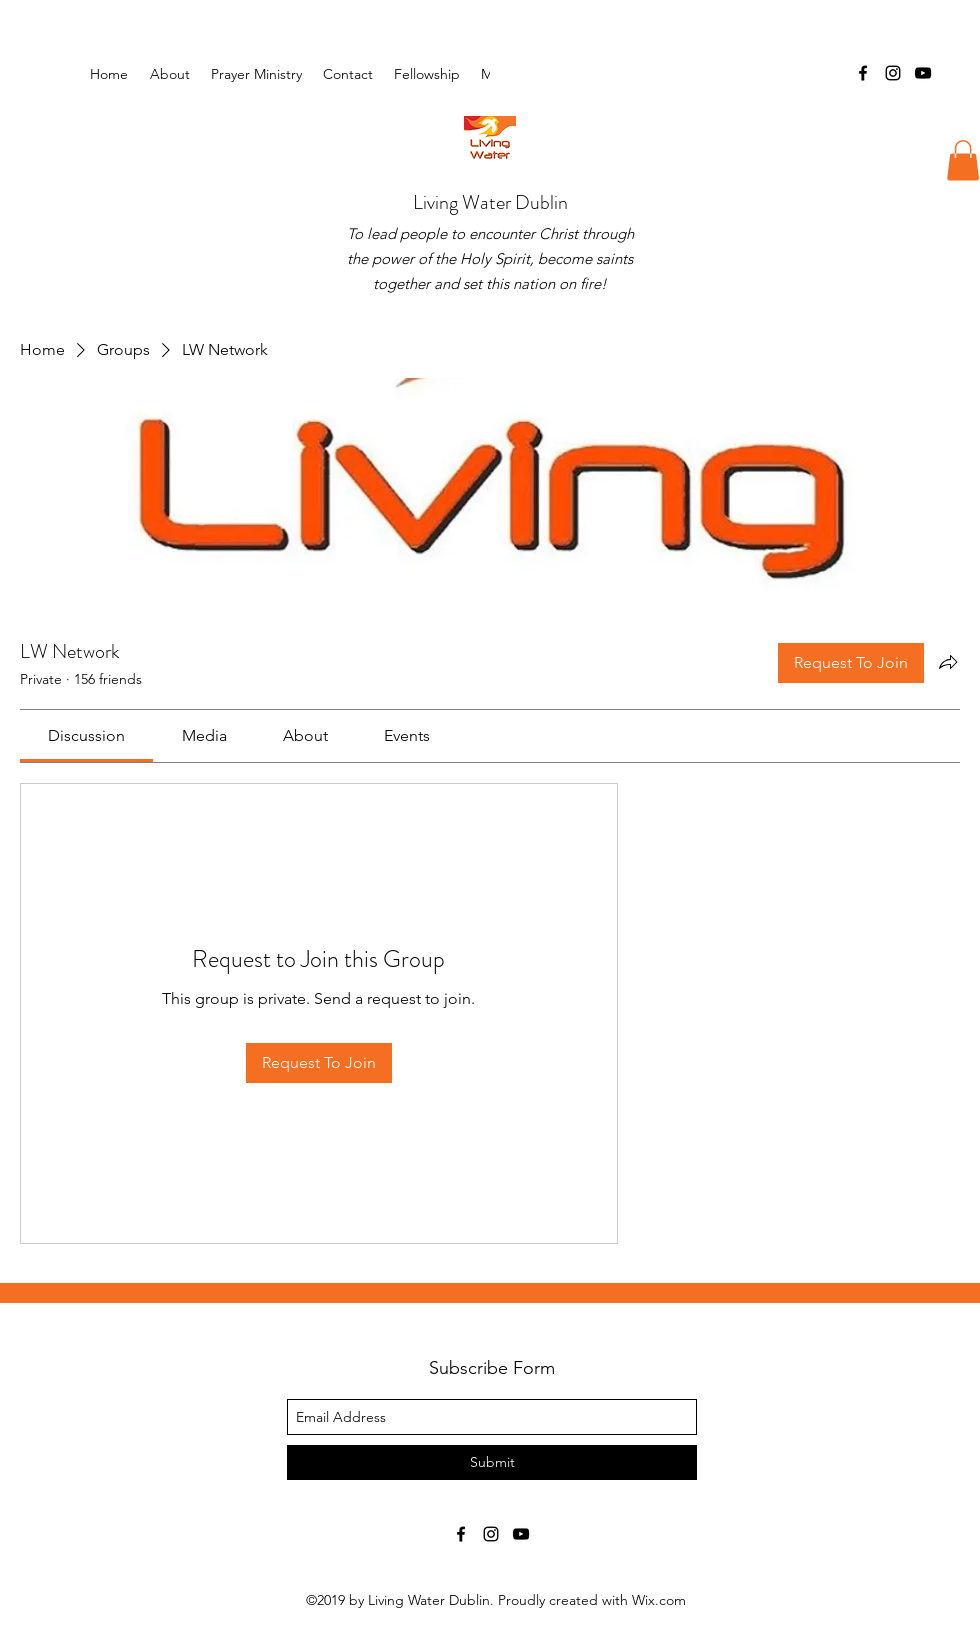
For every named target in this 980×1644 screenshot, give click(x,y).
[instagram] (893, 73)
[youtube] (923, 73)
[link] (86, 735)
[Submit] (492, 1462)
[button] (427, 74)
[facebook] (863, 73)
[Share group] (948, 662)
